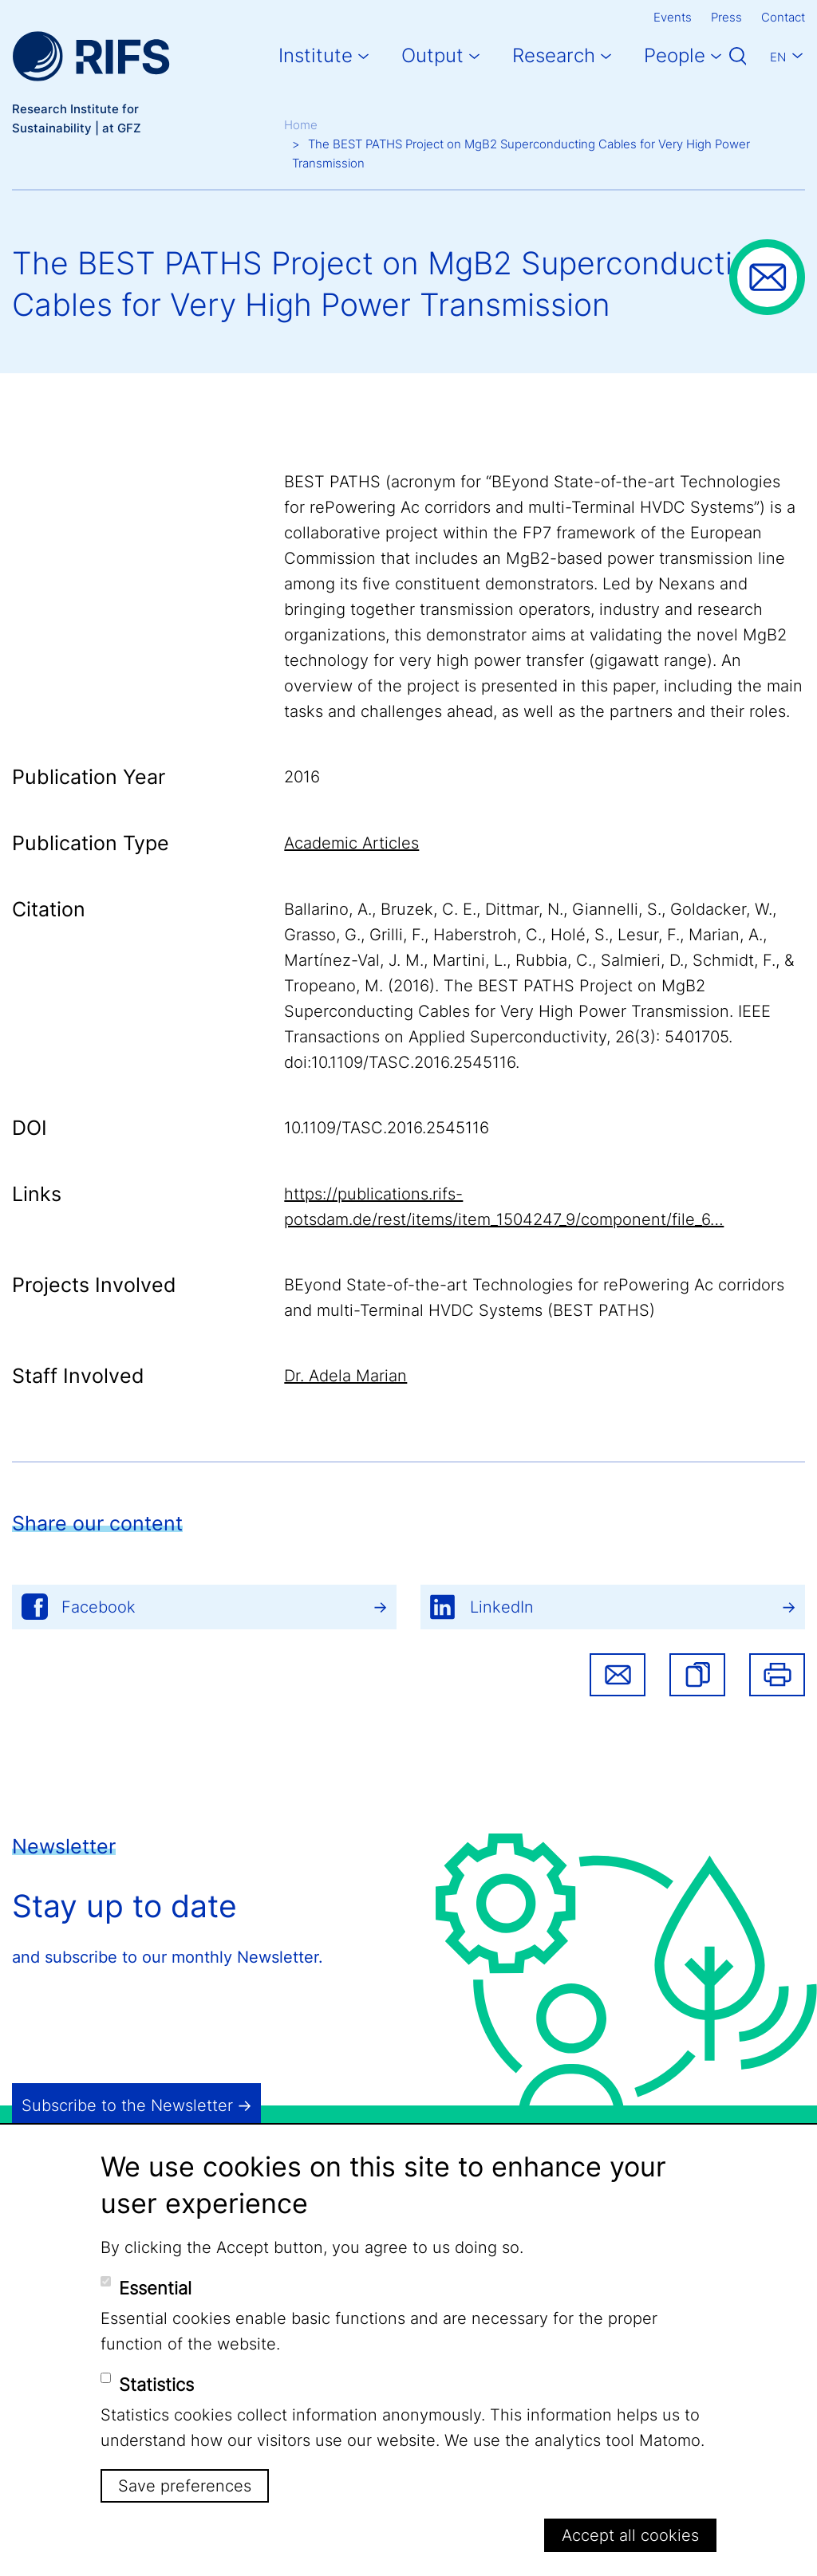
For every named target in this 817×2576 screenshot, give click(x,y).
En (778, 57)
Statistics (156, 2384)
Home (301, 124)
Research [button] (553, 55)
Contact (783, 17)
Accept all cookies (630, 2535)
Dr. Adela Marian (345, 1375)
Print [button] (777, 1674)
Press (726, 17)
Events (672, 17)
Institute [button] (315, 55)
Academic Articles (351, 843)
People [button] (674, 55)
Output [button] (432, 55)
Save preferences (184, 2485)
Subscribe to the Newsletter (127, 2105)
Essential (155, 2288)
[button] (697, 1674)
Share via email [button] (617, 1674)
